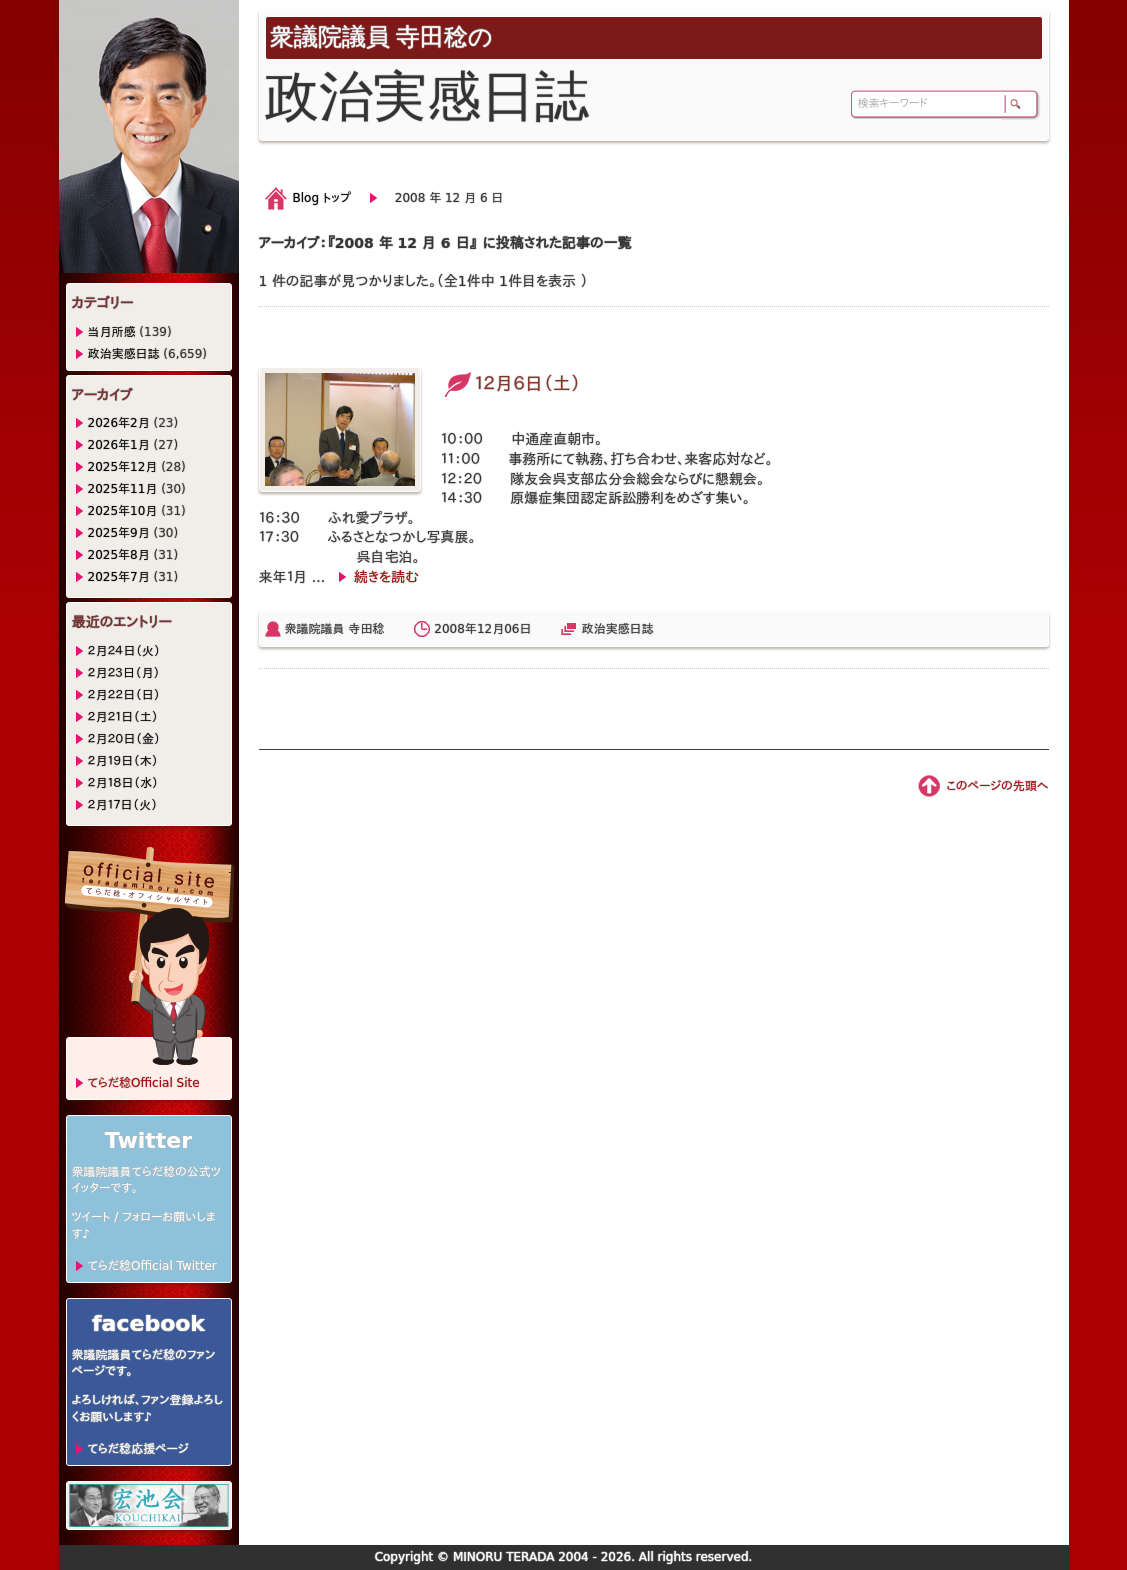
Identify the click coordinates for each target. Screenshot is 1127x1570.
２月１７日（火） (123, 805)
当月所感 (112, 332)
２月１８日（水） (123, 783)
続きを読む (386, 577)
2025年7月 (119, 577)
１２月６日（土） (511, 383)
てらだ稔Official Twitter (152, 1266)
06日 (517, 629)
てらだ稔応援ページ (138, 1449)
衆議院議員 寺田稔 (335, 629)
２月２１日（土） (123, 717)
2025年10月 (123, 511)
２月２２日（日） (124, 695)
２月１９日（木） (123, 761)
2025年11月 (123, 489)
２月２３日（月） (124, 673)
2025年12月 (123, 467)
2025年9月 (119, 533)
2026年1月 (119, 445)
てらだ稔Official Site (144, 1083)
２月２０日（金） (124, 739)
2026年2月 (119, 423)
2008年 (455, 629)
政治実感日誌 (617, 629)
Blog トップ (322, 198)
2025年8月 (119, 555)
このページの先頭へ (997, 786)
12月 (490, 629)
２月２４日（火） (124, 651)
